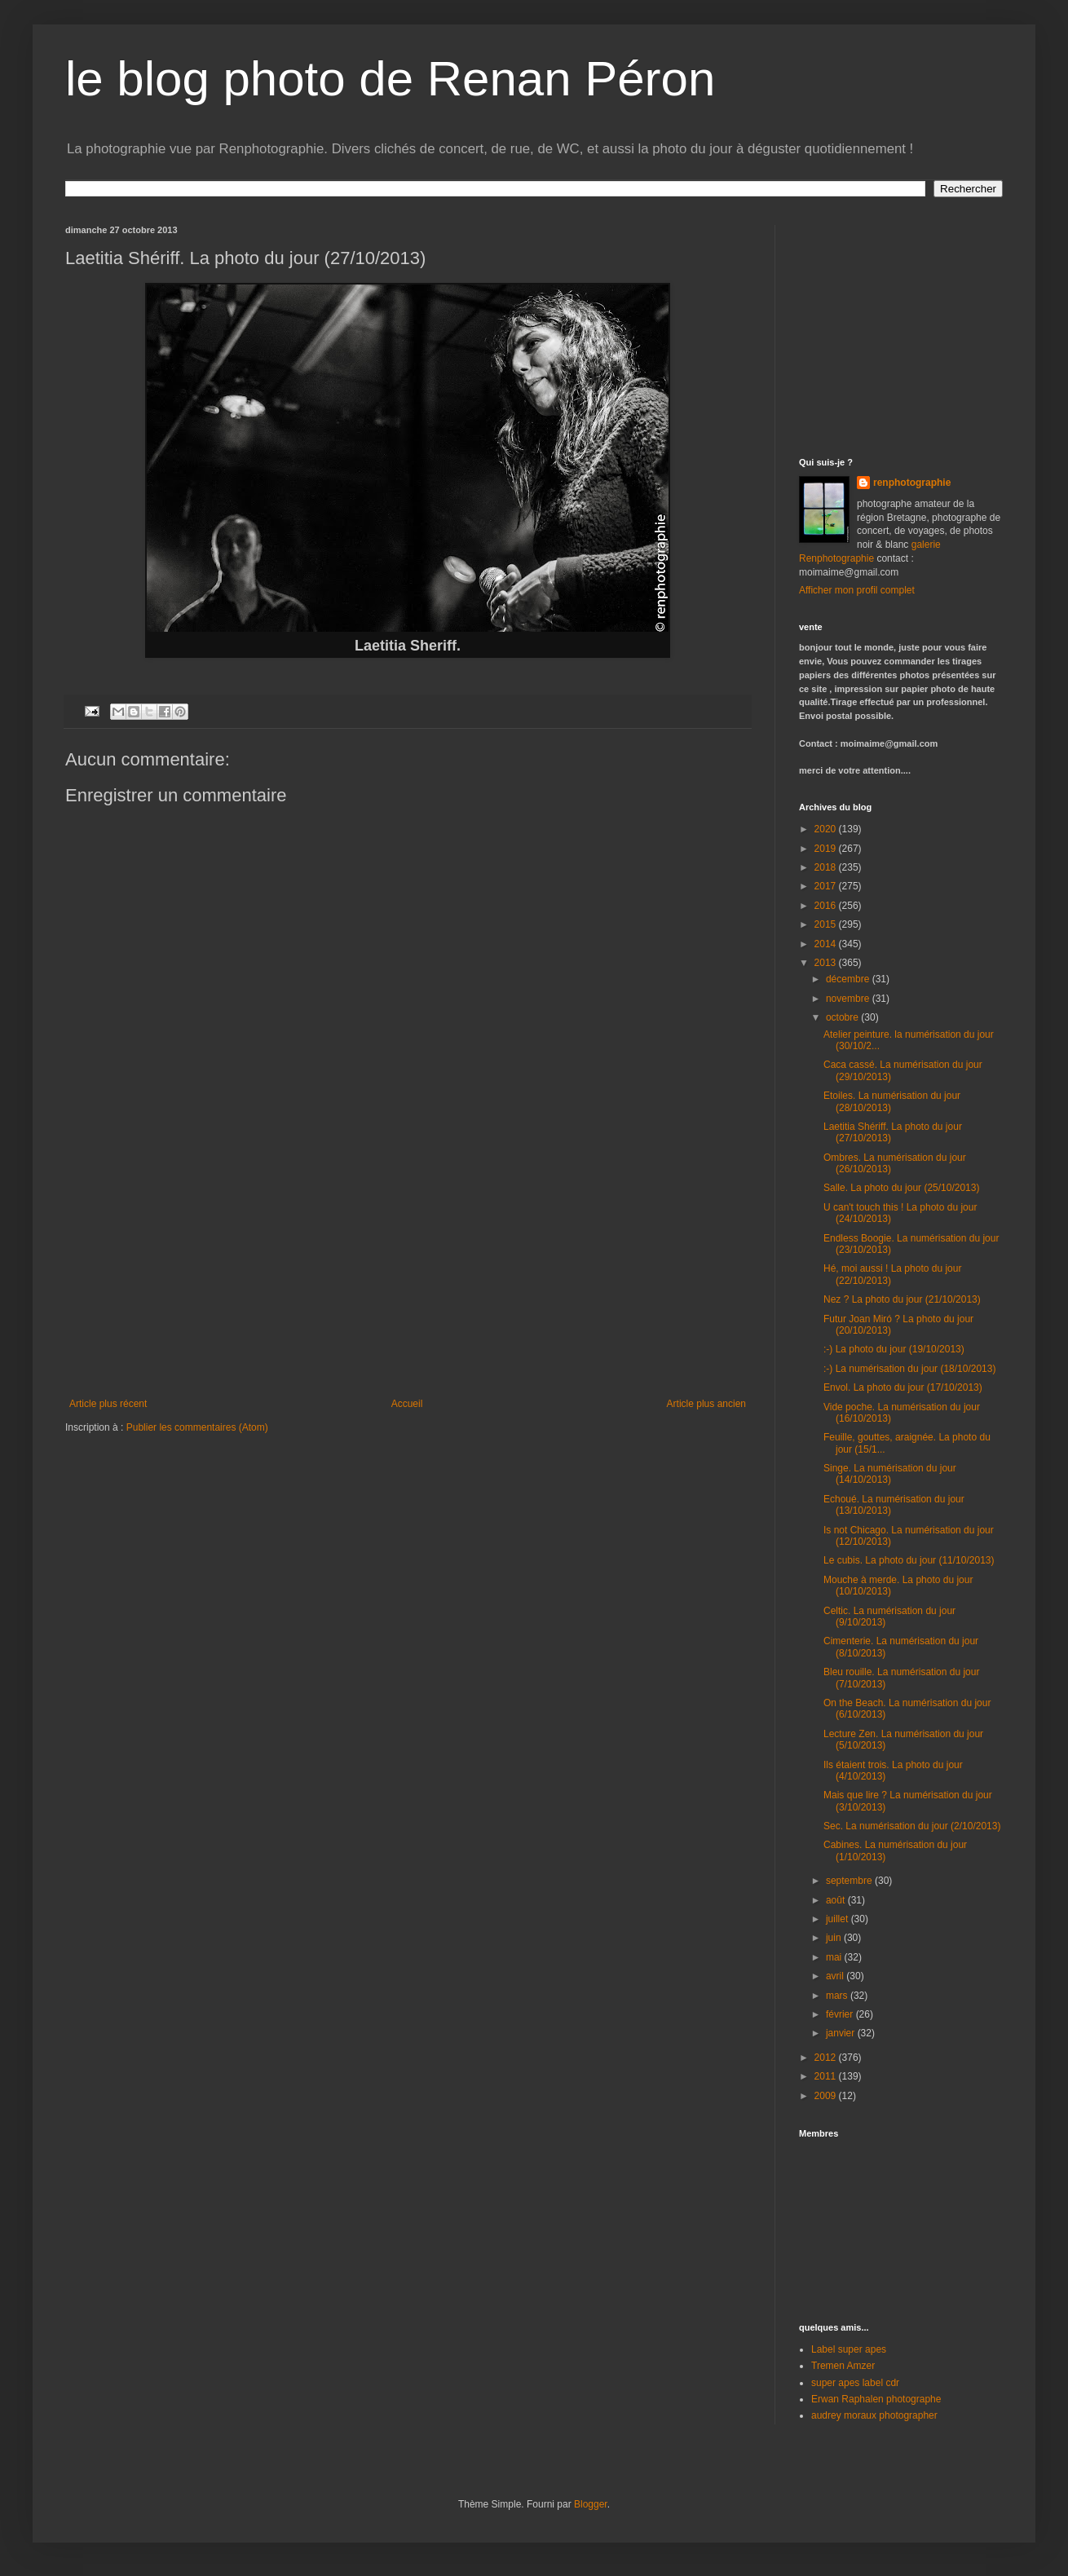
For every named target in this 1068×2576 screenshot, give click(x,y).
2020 (826, 829)
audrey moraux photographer (874, 2415)
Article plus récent (108, 1403)
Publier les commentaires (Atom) (197, 1427)
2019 (826, 848)
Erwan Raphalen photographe (876, 2399)
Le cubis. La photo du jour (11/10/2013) (908, 1560)
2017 (826, 886)
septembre (850, 1880)
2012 (826, 2057)
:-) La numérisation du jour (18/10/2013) (909, 1368)
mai (835, 1957)
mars (838, 1995)
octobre (843, 1017)
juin (835, 1937)
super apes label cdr (855, 2383)
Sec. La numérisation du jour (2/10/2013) (911, 1826)
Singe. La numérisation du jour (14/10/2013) (889, 1473)
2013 (826, 962)
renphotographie (912, 482)
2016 (826, 905)
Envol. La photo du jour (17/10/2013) (902, 1387)
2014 (826, 944)
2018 (826, 867)
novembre (849, 998)
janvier (842, 2033)
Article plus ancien (706, 1403)
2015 (826, 924)
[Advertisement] (407, 1276)
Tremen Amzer (843, 2365)
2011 (826, 2076)
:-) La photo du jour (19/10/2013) (893, 1349)
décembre (849, 979)
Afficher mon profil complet (857, 590)
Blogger (590, 2504)
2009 (826, 2096)
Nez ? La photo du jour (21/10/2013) (902, 1299)
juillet (838, 1919)
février (841, 2014)
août (837, 1900)
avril (836, 1976)
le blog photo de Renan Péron (390, 78)
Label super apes (848, 2349)
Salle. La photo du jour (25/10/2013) (901, 1187)
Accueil (407, 1403)
